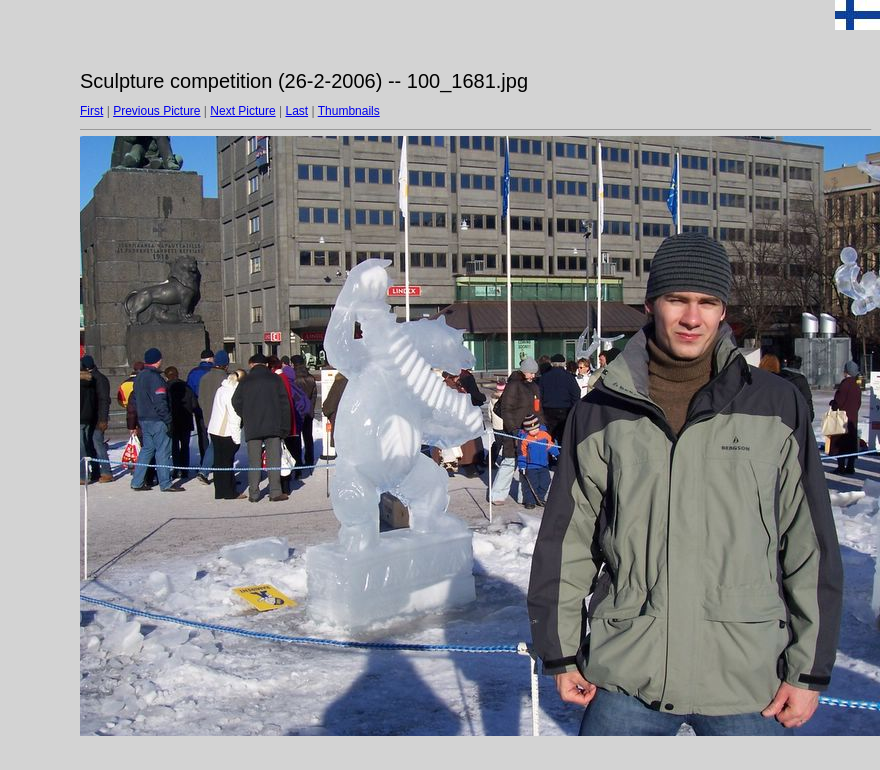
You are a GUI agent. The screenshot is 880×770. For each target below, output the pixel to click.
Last (296, 111)
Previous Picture (156, 111)
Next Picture (242, 111)
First (91, 111)
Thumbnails (349, 111)
